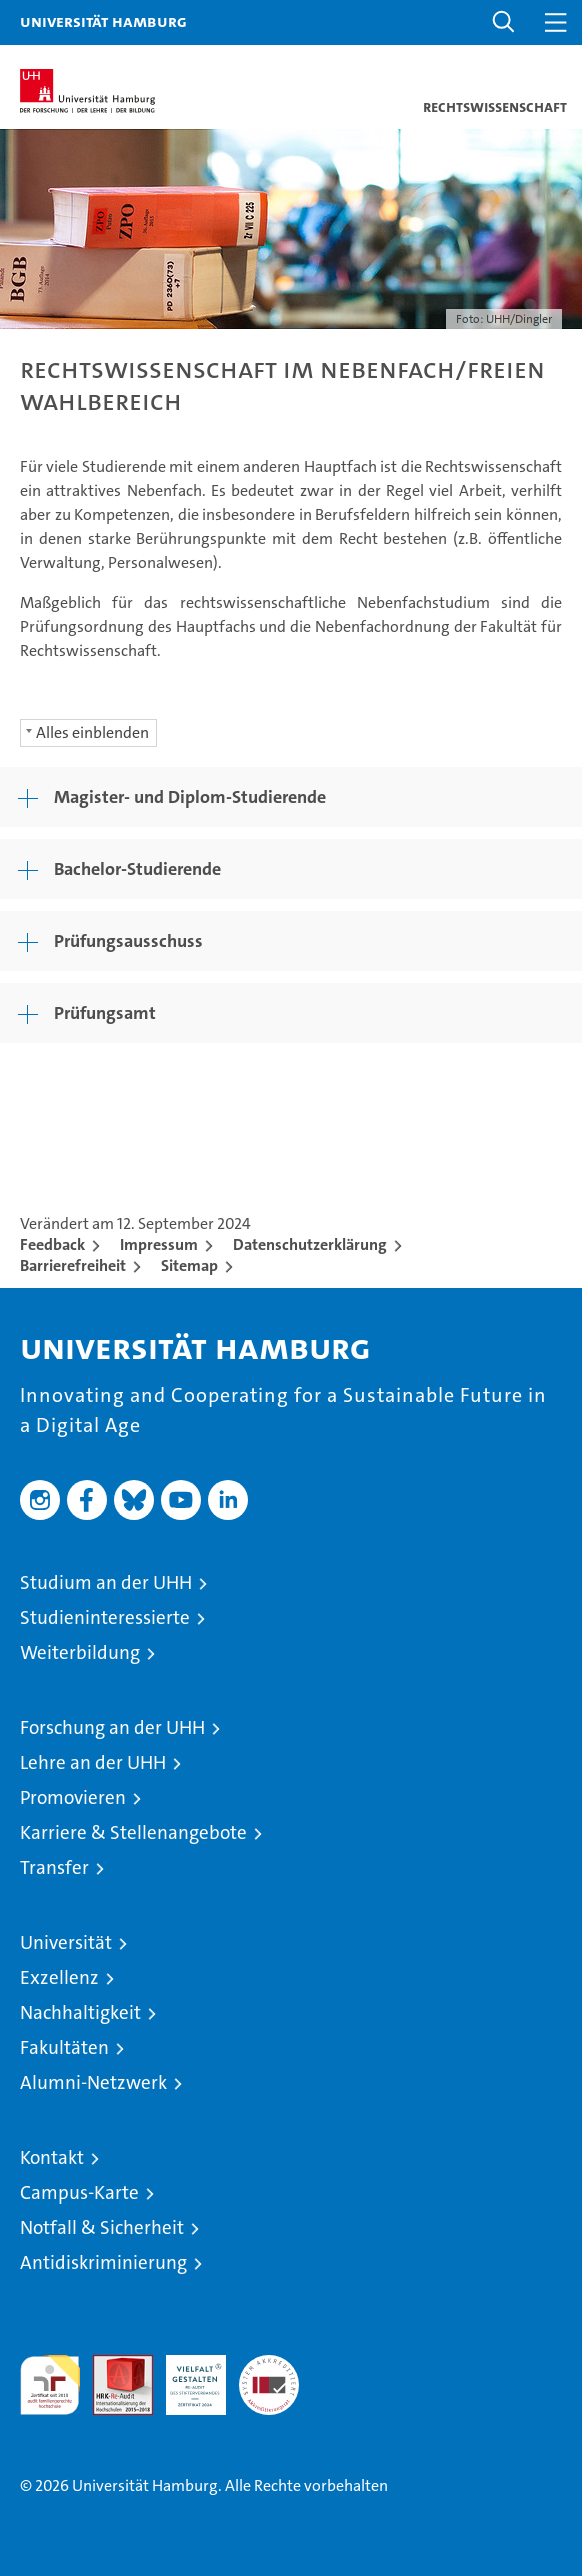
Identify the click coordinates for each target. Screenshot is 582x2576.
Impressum (159, 1244)
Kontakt (52, 2157)
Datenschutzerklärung (310, 1244)
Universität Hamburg (103, 21)
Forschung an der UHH (112, 1727)
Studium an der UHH (106, 1582)
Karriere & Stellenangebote (133, 1832)
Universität (66, 1942)
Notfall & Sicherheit (102, 2227)
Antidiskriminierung (103, 2262)
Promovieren (73, 1797)
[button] (504, 22)
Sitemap (189, 1265)
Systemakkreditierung (269, 2365)
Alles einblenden (92, 732)
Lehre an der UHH (93, 1762)
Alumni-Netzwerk (93, 2082)
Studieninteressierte (105, 1617)
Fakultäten (64, 2047)
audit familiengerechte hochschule (50, 2385)
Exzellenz (59, 1977)
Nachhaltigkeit (80, 2012)
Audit (112, 2365)
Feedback (52, 1244)
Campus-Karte (79, 2192)
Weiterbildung (80, 1652)
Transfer (54, 1867)
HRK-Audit (185, 2376)
